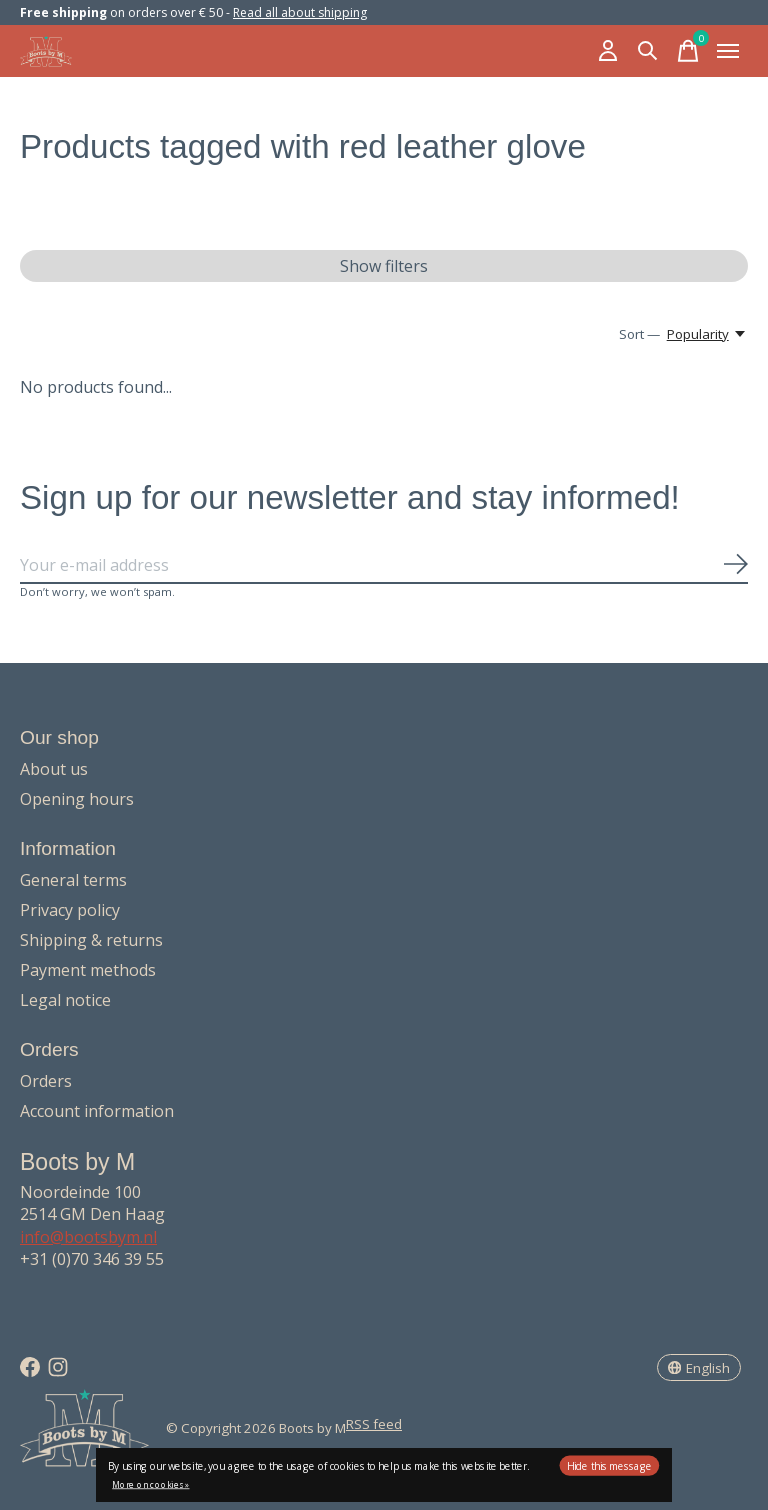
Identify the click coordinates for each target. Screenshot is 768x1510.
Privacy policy (70, 910)
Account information (97, 1111)
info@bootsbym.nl (88, 1237)
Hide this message (609, 1466)
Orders (46, 1081)
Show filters (384, 266)
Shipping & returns (91, 940)
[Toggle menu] (728, 51)
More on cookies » (150, 1484)
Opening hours (77, 799)
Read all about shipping (300, 12)
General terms (73, 880)
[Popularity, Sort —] (707, 334)
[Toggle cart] (688, 51)
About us (54, 769)
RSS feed (374, 1424)
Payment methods (88, 970)
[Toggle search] (648, 51)
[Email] (384, 566)
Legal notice (65, 1000)
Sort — (639, 334)
